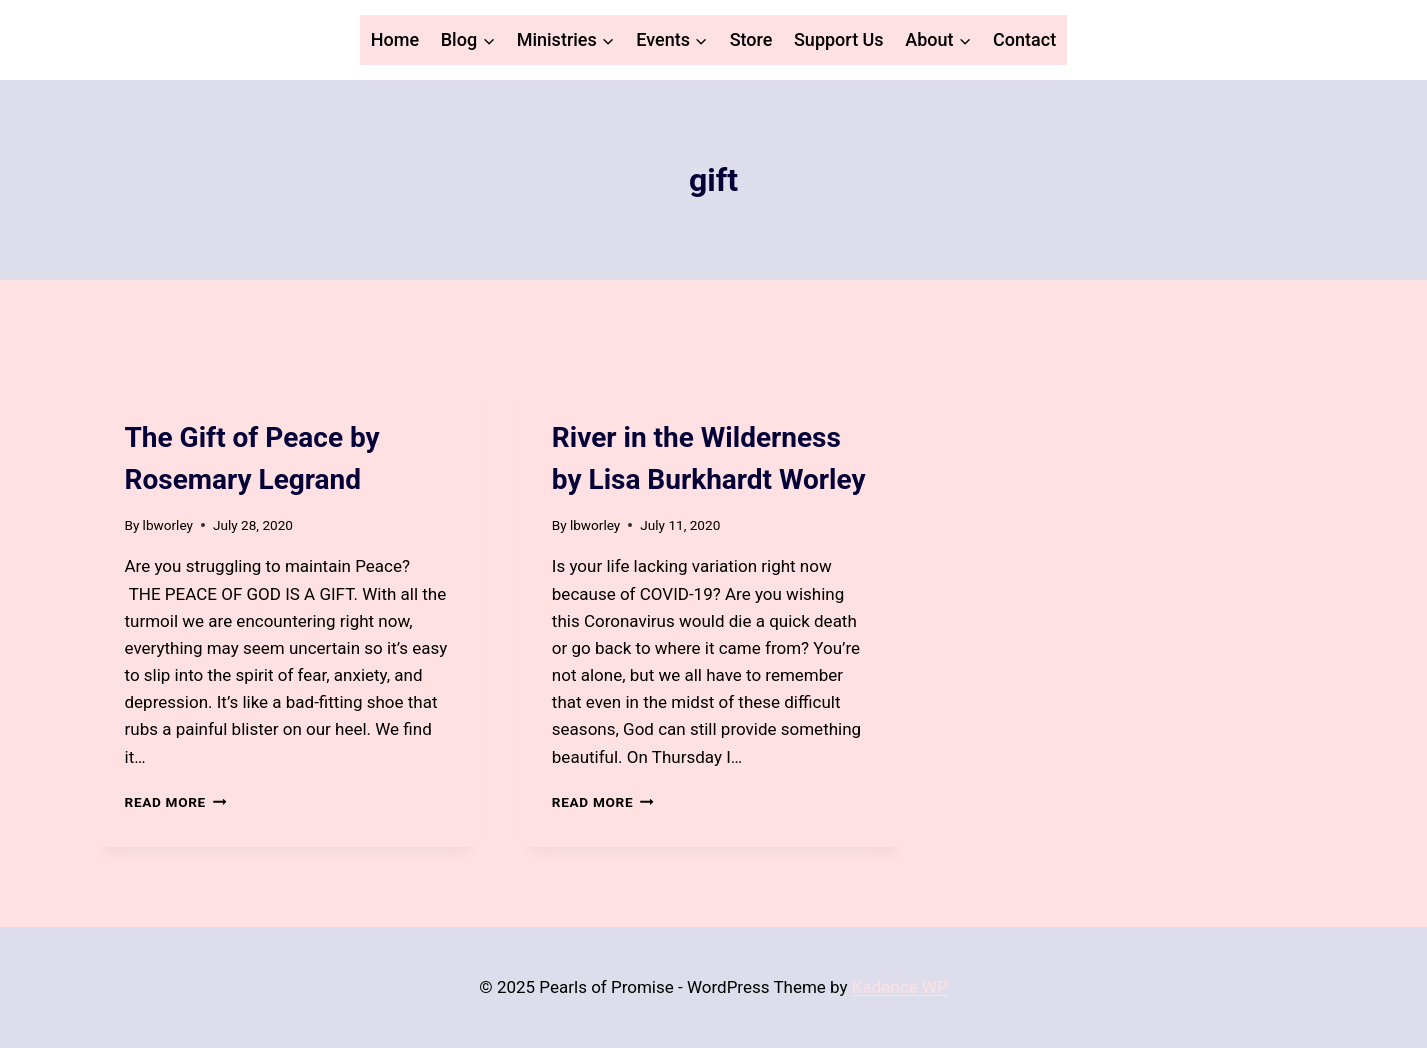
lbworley (168, 525)
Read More (176, 802)
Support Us (839, 39)
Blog (141, 401)
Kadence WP (900, 987)
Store (751, 39)
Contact (1024, 39)
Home (395, 39)
